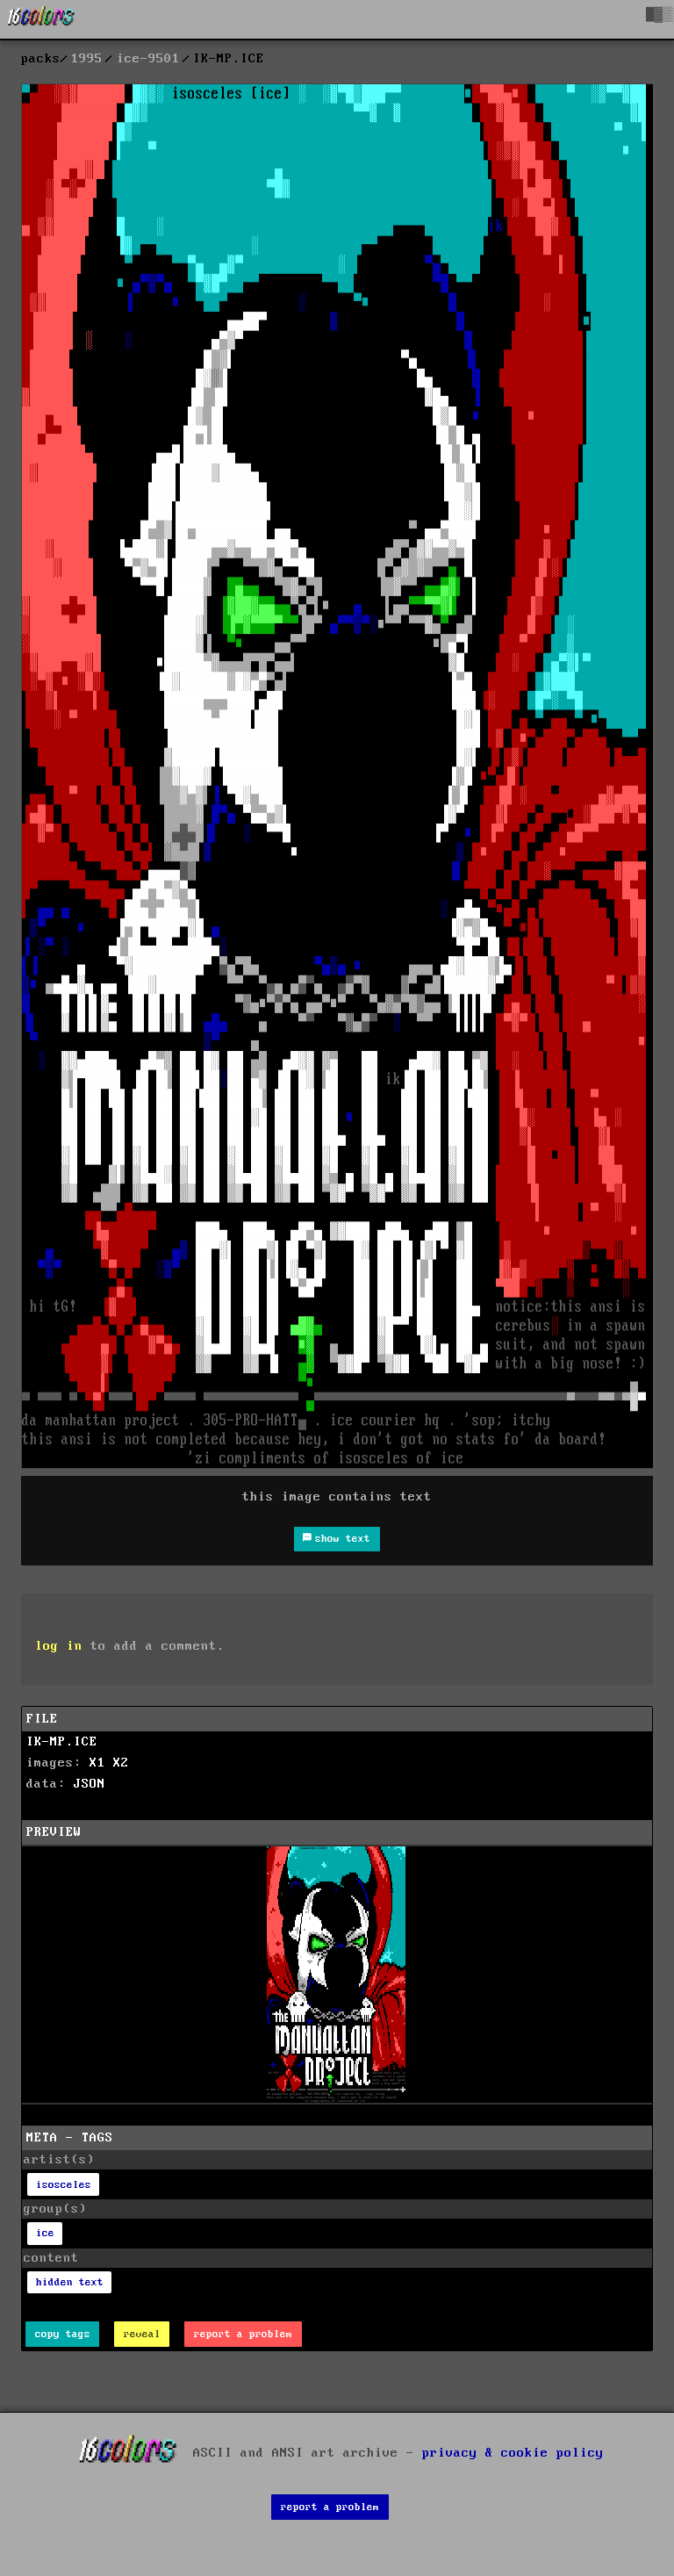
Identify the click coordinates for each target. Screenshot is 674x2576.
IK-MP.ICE (61, 1742)
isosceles (63, 2185)
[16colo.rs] (41, 19)
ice (45, 2233)
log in (58, 1646)
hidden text (70, 2282)
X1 (97, 1763)
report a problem (243, 2334)
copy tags (62, 2334)
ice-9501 (148, 59)
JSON (89, 1784)
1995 (87, 59)
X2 (121, 1763)
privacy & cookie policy (513, 2453)
